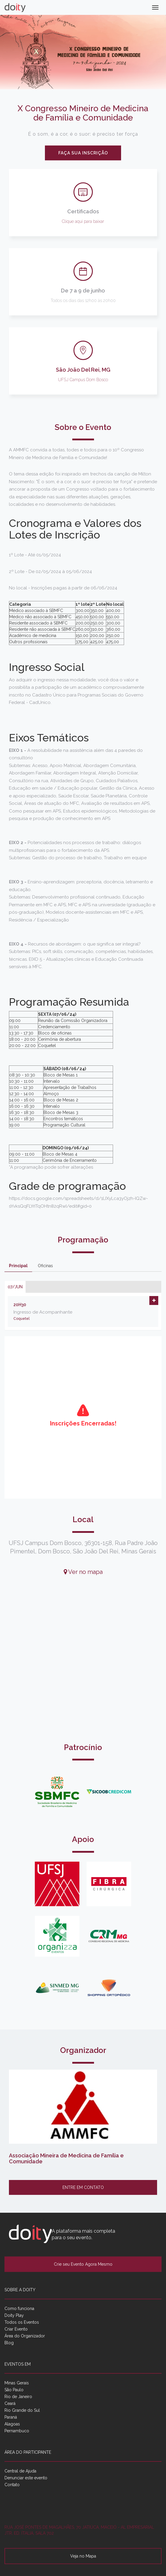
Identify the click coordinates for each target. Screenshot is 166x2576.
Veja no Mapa (83, 2556)
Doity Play (14, 2315)
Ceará (9, 2403)
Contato (12, 2484)
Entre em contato (83, 2187)
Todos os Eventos (21, 2322)
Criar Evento (16, 2329)
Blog (9, 2342)
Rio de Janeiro (18, 2396)
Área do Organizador (24, 2336)
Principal (18, 1265)
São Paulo (14, 2389)
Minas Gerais (16, 2383)
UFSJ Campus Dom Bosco (83, 379)
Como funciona (19, 2308)
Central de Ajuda (20, 2471)
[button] (153, 1300)
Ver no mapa (83, 1571)
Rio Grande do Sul (22, 2410)
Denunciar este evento (25, 2477)
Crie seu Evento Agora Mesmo (83, 2264)
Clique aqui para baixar (83, 221)
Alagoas (12, 2424)
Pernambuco (16, 2430)
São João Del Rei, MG (83, 370)
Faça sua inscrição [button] (83, 153)
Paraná (10, 2417)
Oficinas (45, 1265)
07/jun (15, 1286)
